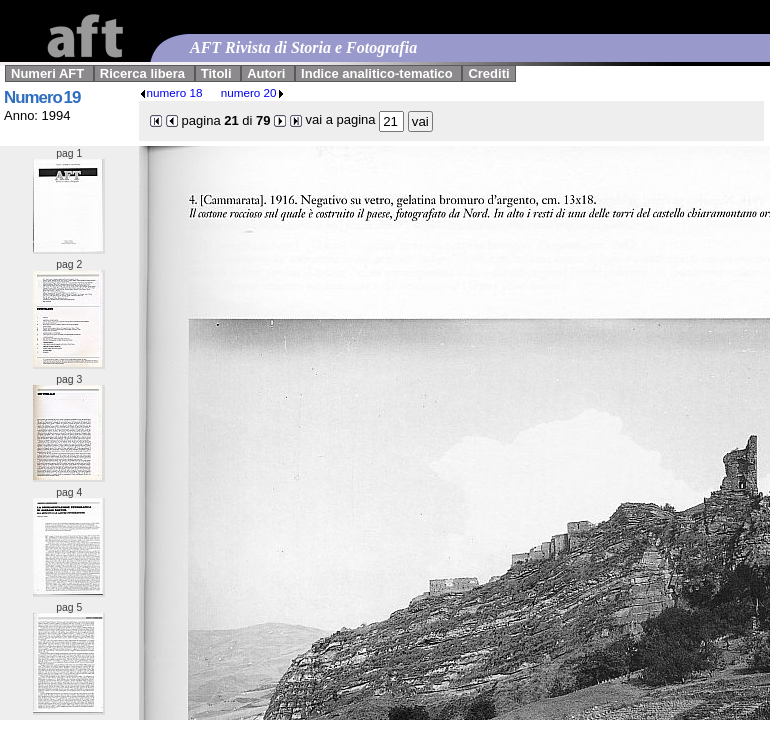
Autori (266, 73)
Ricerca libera (142, 73)
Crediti (488, 73)
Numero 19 (42, 97)
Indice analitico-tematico (377, 73)
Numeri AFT (47, 73)
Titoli (216, 73)
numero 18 (171, 92)
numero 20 (253, 92)
